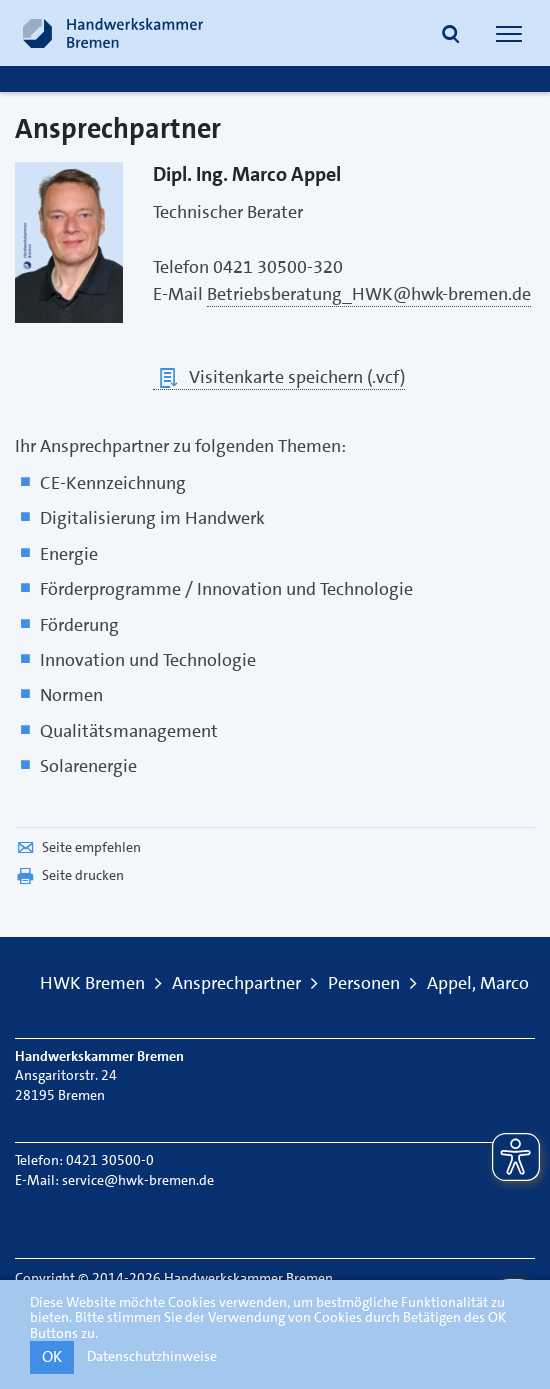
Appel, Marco (478, 983)
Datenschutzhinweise (152, 1356)
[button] (451, 36)
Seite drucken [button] (69, 875)
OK (52, 1356)
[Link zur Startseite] (113, 33)
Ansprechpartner (236, 983)
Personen (364, 983)
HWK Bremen (92, 983)
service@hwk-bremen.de (138, 1180)
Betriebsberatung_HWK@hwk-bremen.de (369, 294)
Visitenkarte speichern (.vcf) (279, 377)
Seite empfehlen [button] (78, 847)
